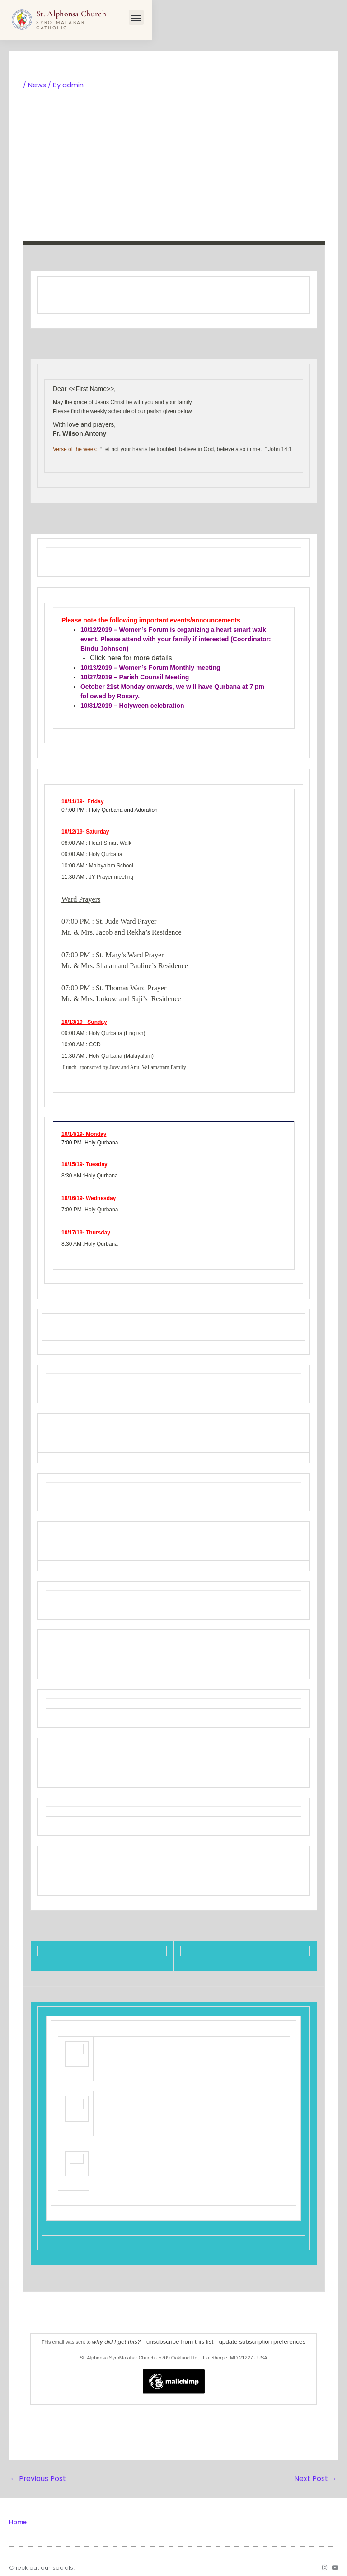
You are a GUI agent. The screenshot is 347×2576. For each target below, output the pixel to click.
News (37, 84)
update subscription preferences (251, 2336)
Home (18, 2514)
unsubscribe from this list (183, 2336)
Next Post (317, 2471)
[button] (331, 17)
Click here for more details (127, 657)
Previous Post (36, 2471)
